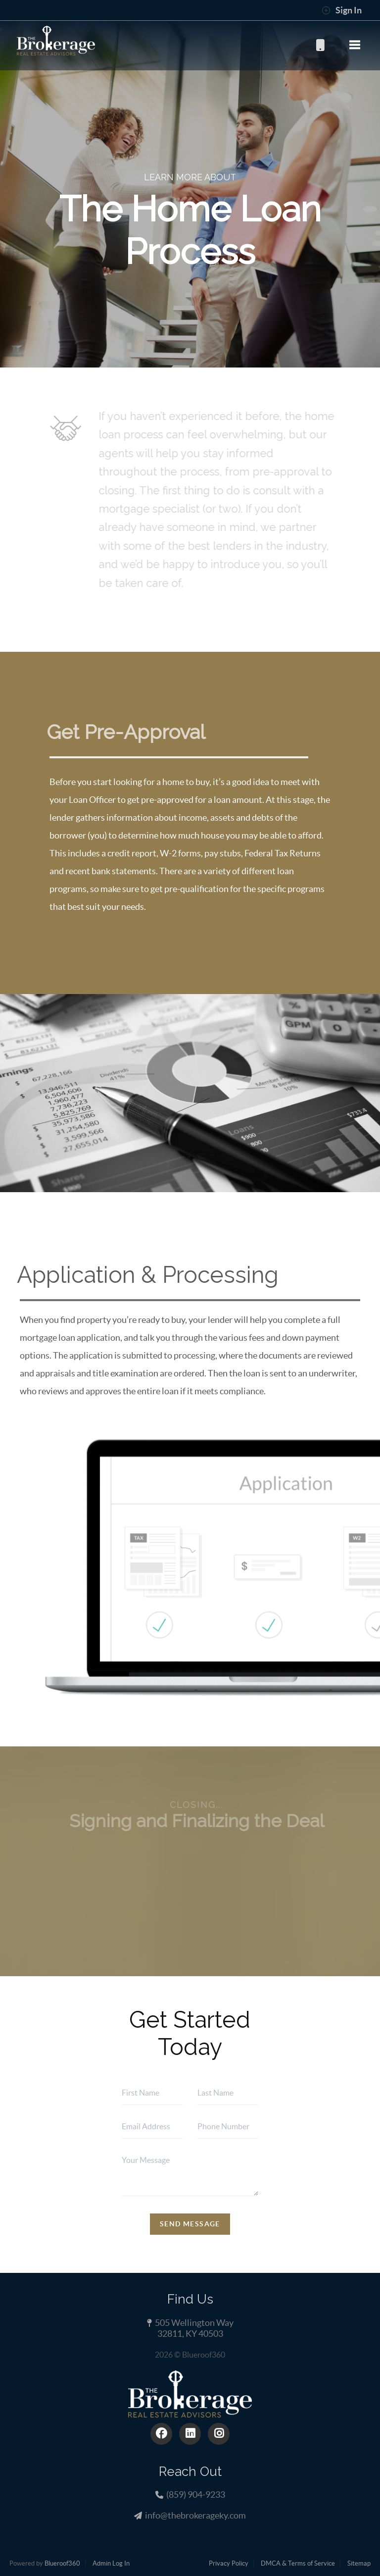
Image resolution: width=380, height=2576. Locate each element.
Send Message (190, 2224)
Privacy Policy (228, 2563)
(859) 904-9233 (320, 45)
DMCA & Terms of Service (298, 2563)
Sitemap (359, 2563)
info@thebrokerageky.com (195, 2515)
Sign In (342, 10)
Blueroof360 (62, 2563)
